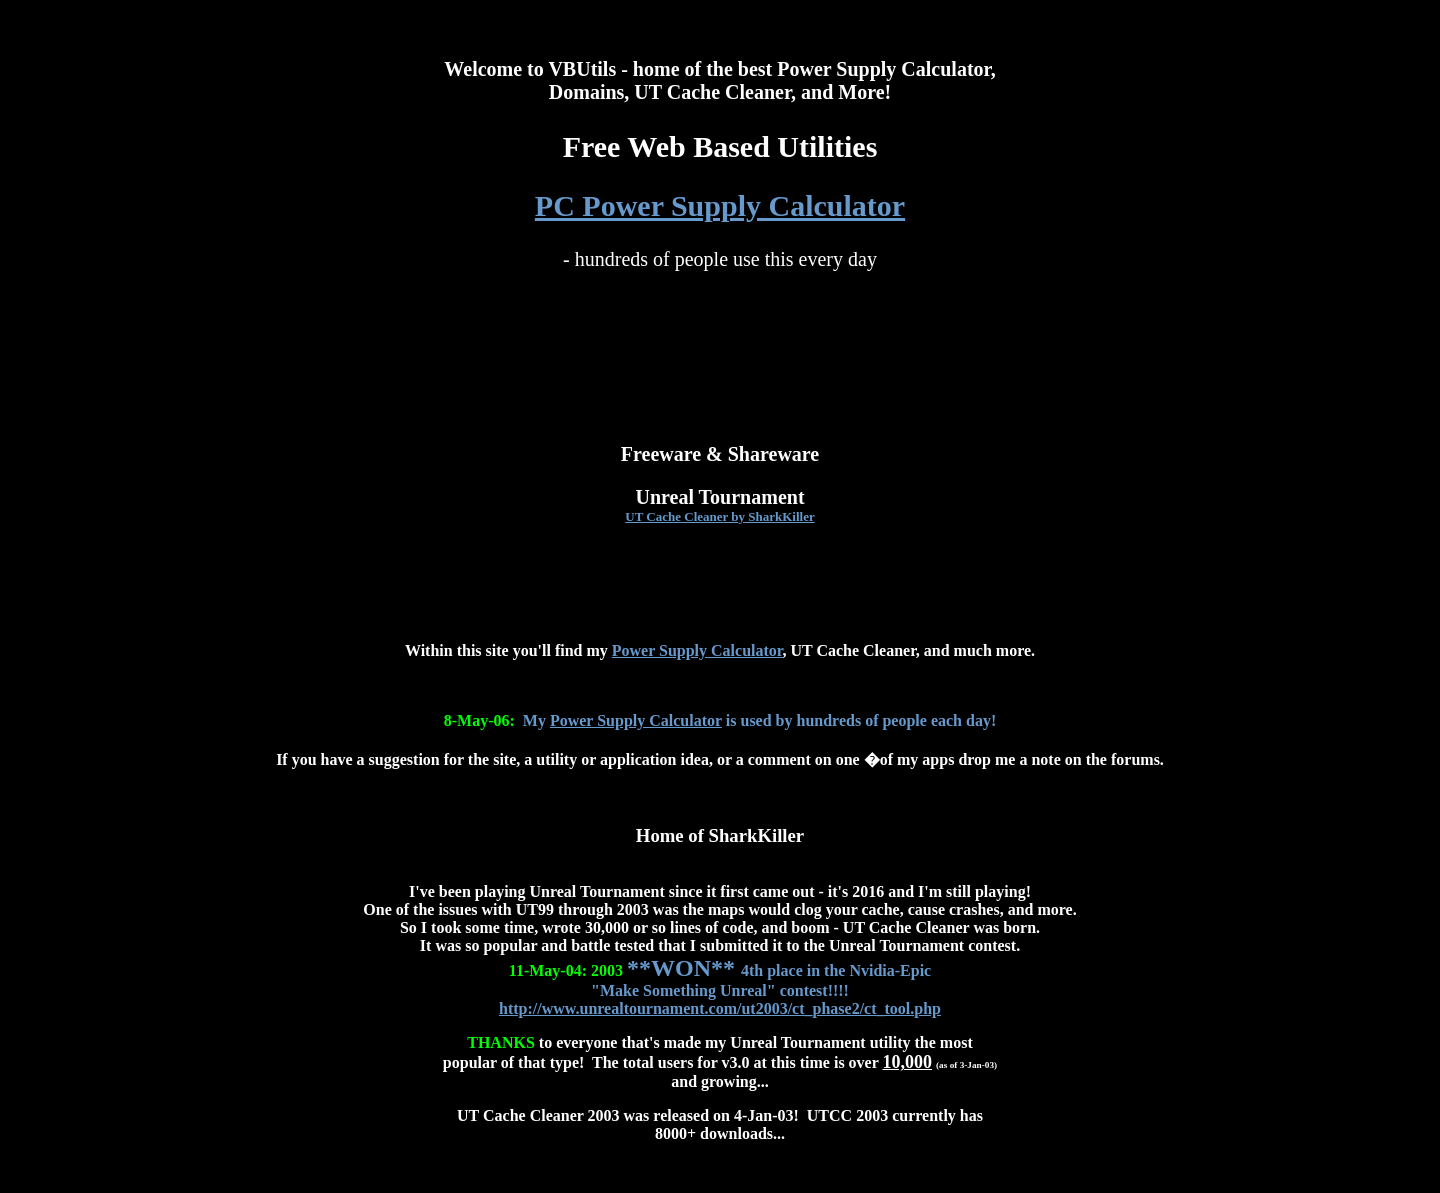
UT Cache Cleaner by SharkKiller (719, 516)
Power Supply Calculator (697, 650)
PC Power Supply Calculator (720, 205)
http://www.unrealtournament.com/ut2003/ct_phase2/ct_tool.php (720, 1008)
